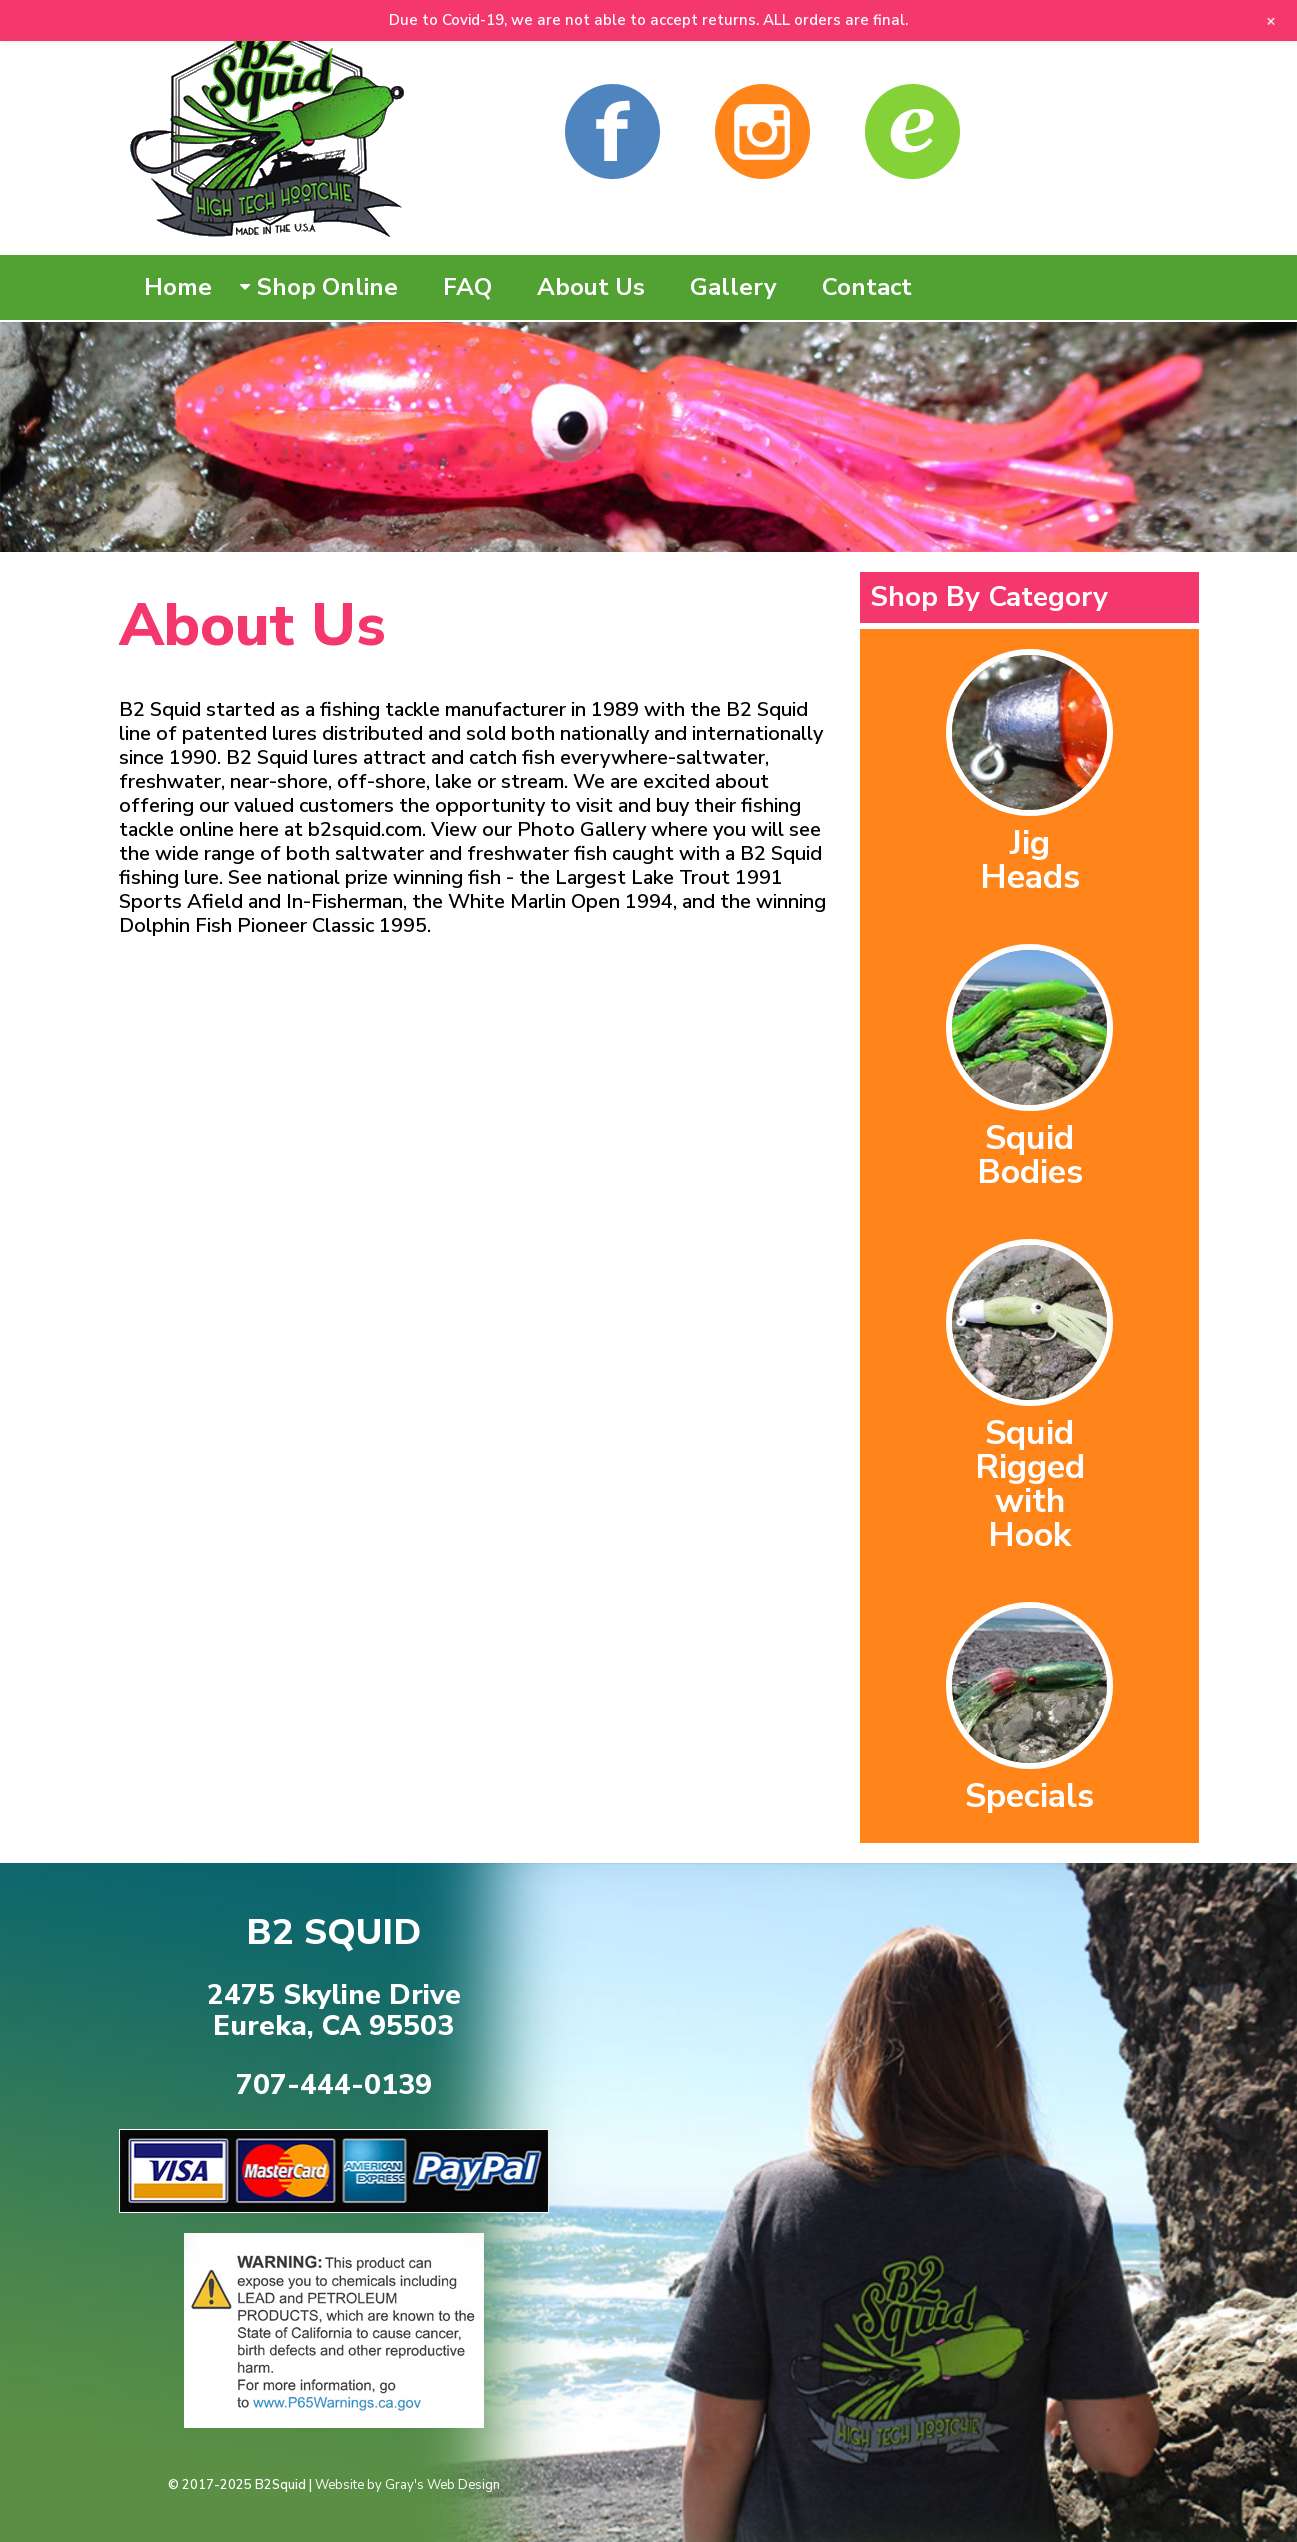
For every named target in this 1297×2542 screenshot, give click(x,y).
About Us (591, 287)
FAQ (467, 287)
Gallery (733, 287)
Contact (867, 287)
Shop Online (327, 287)
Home (178, 287)
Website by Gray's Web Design (407, 2485)
